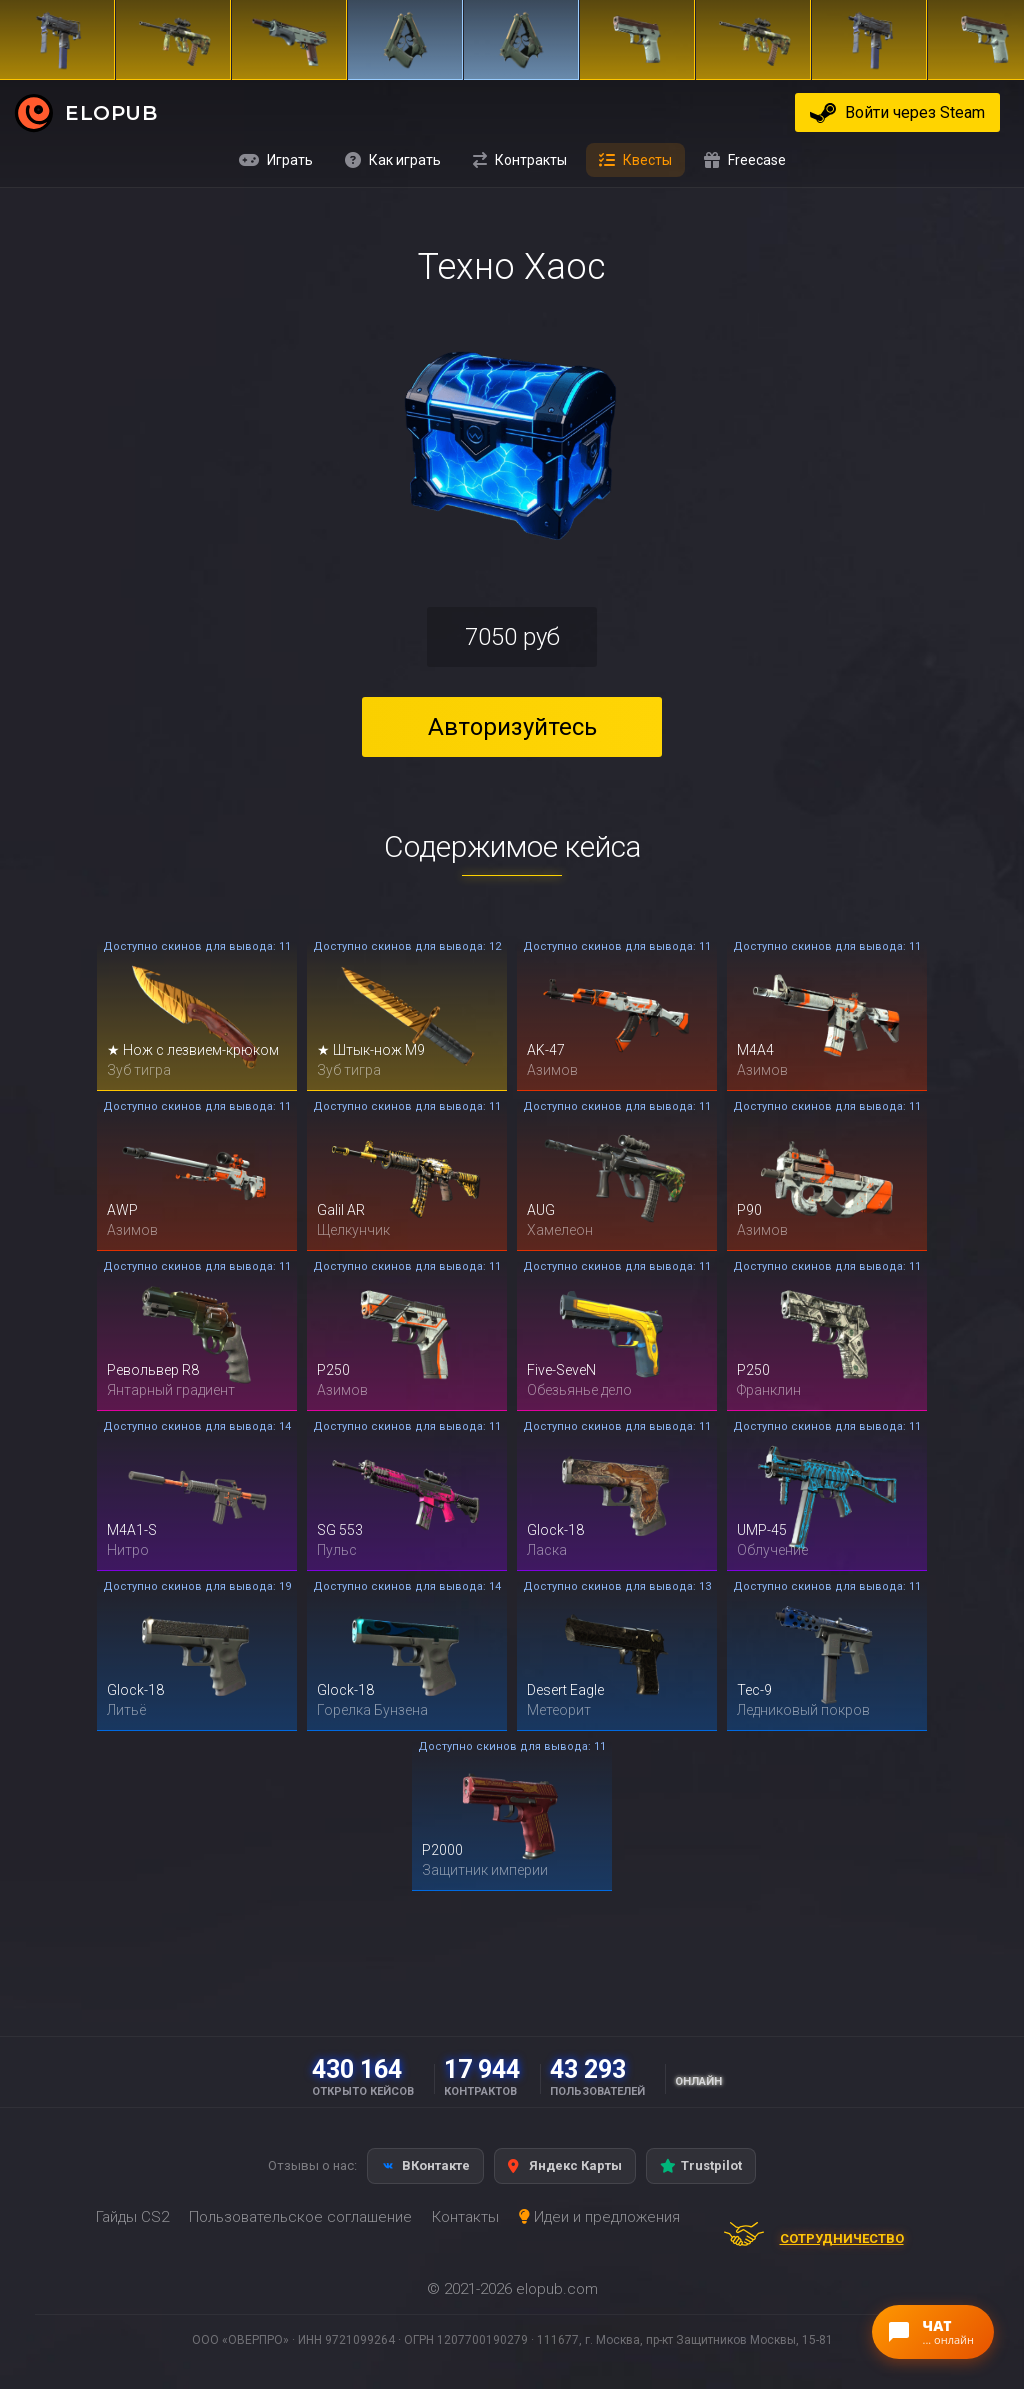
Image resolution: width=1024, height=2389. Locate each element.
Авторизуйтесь (512, 727)
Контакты (465, 2217)
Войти (915, 112)
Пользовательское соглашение (300, 2217)
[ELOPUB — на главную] (34, 112)
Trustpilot (701, 2165)
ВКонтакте (425, 2165)
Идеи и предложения (599, 2217)
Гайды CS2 (132, 2217)
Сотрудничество (807, 2239)
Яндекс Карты (565, 2165)
